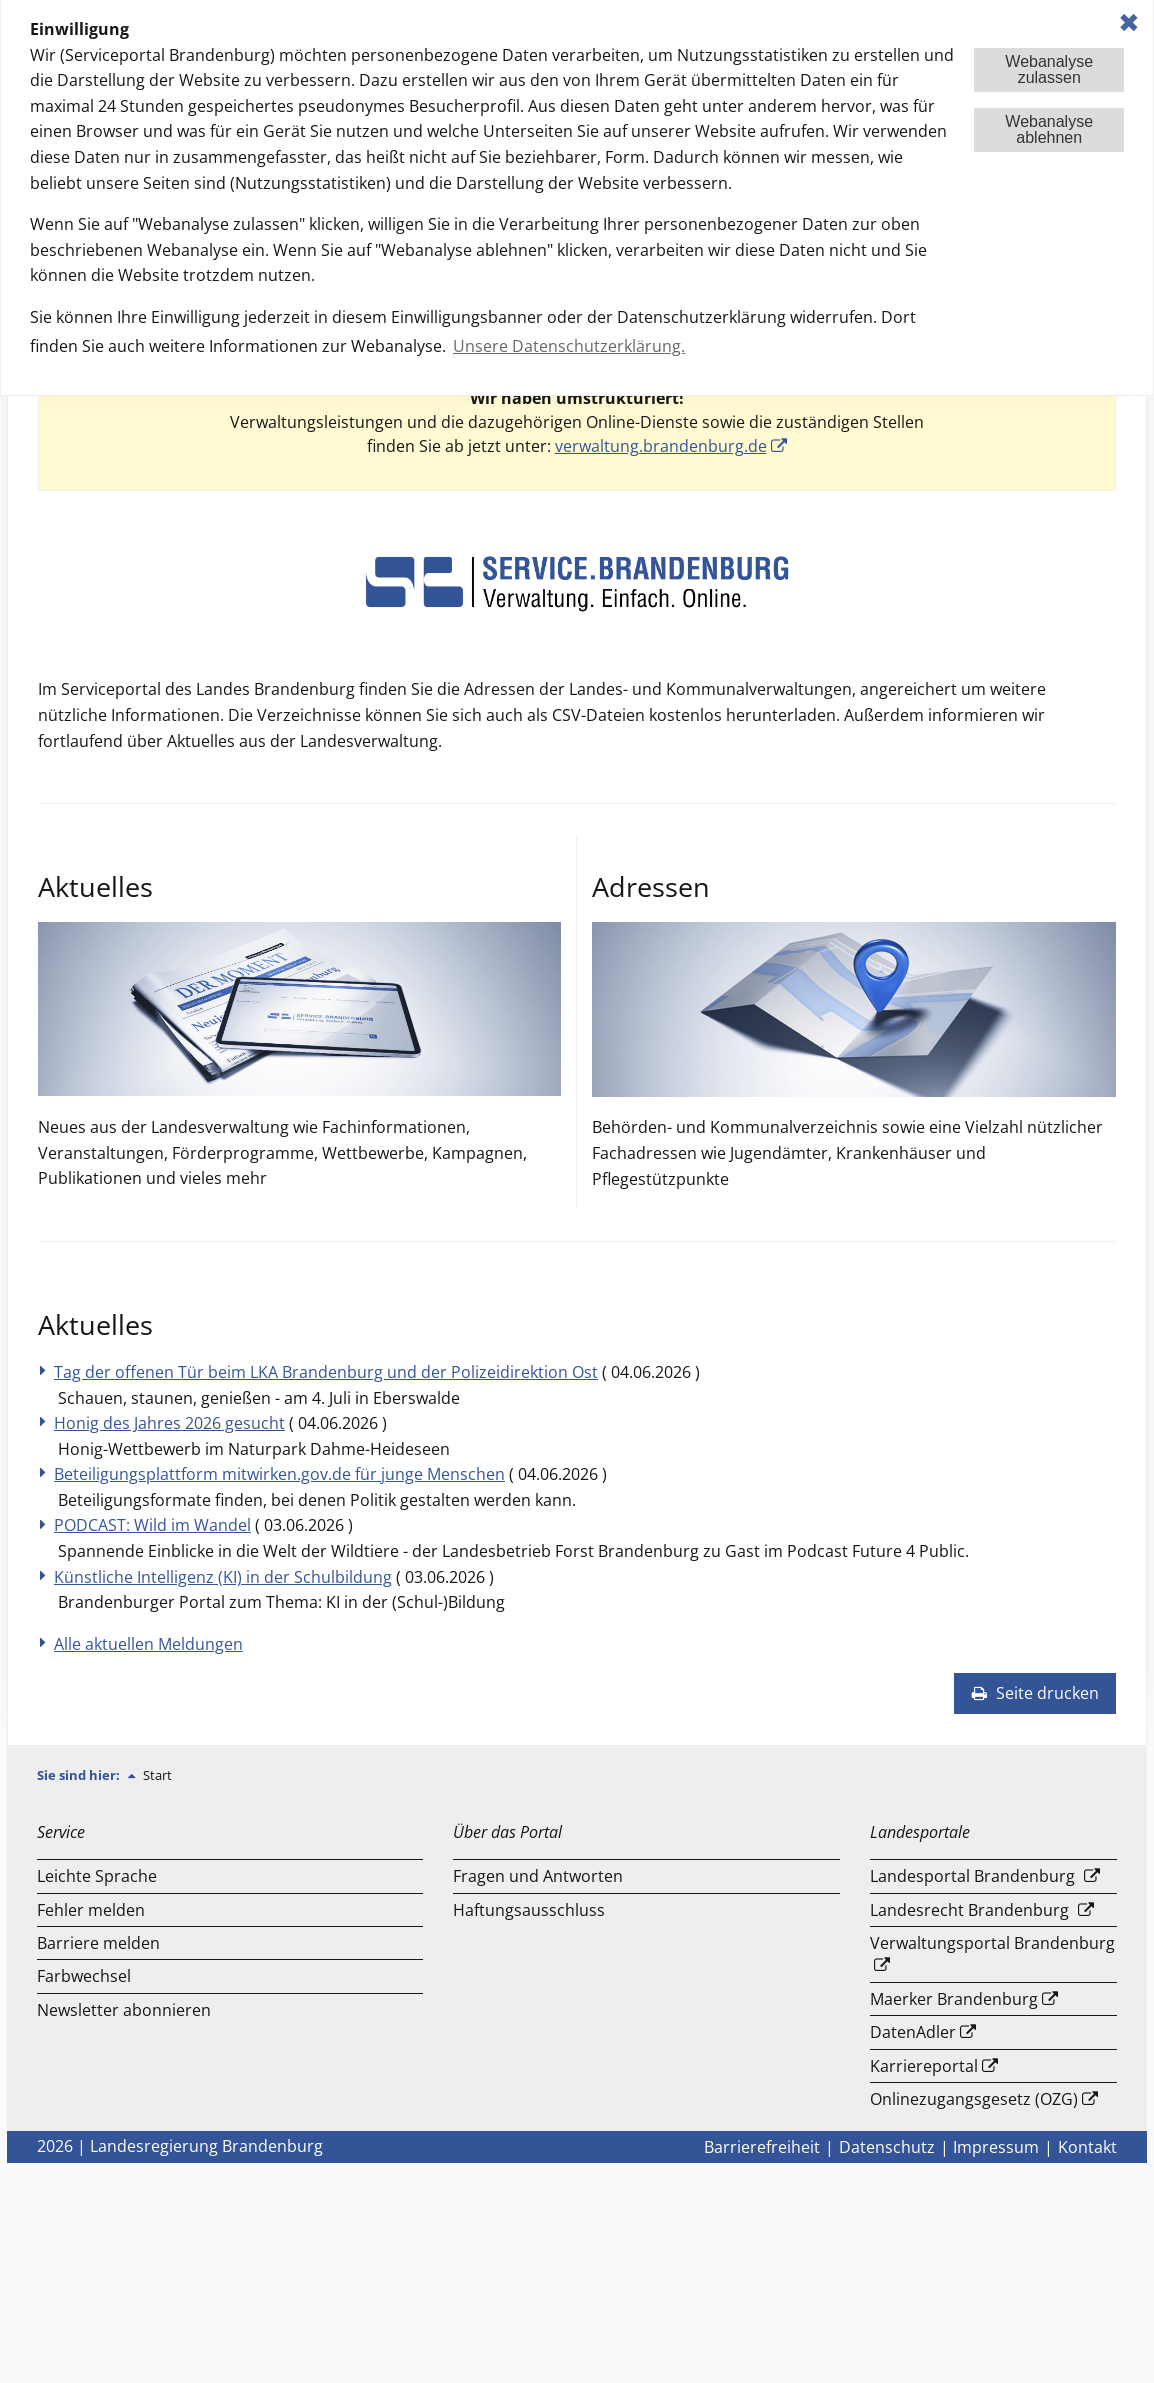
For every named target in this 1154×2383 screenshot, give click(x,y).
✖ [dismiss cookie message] (1129, 22)
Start (157, 1775)
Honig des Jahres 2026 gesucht (169, 1423)
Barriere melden (98, 1943)
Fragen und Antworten (538, 1876)
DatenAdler (913, 2032)
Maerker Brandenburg (954, 1999)
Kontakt (1087, 2147)
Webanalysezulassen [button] (1049, 69)
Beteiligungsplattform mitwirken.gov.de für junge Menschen (279, 1474)
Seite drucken (1035, 1693)
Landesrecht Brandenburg (969, 1910)
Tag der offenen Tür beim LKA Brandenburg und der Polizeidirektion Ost (326, 1372)
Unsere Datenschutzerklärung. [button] (569, 346)
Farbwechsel (84, 1976)
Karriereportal (924, 2066)
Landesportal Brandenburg (972, 1876)
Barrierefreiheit (762, 2147)
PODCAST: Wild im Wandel (152, 1525)
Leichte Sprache (97, 1876)
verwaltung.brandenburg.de (661, 446)
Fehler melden (91, 1910)
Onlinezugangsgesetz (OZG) (974, 2099)
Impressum (996, 2147)
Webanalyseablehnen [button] (1049, 129)
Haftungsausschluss (529, 1910)
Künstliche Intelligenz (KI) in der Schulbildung (223, 1577)
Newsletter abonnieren (124, 2010)
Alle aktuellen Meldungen (148, 1644)
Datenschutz (887, 2147)
